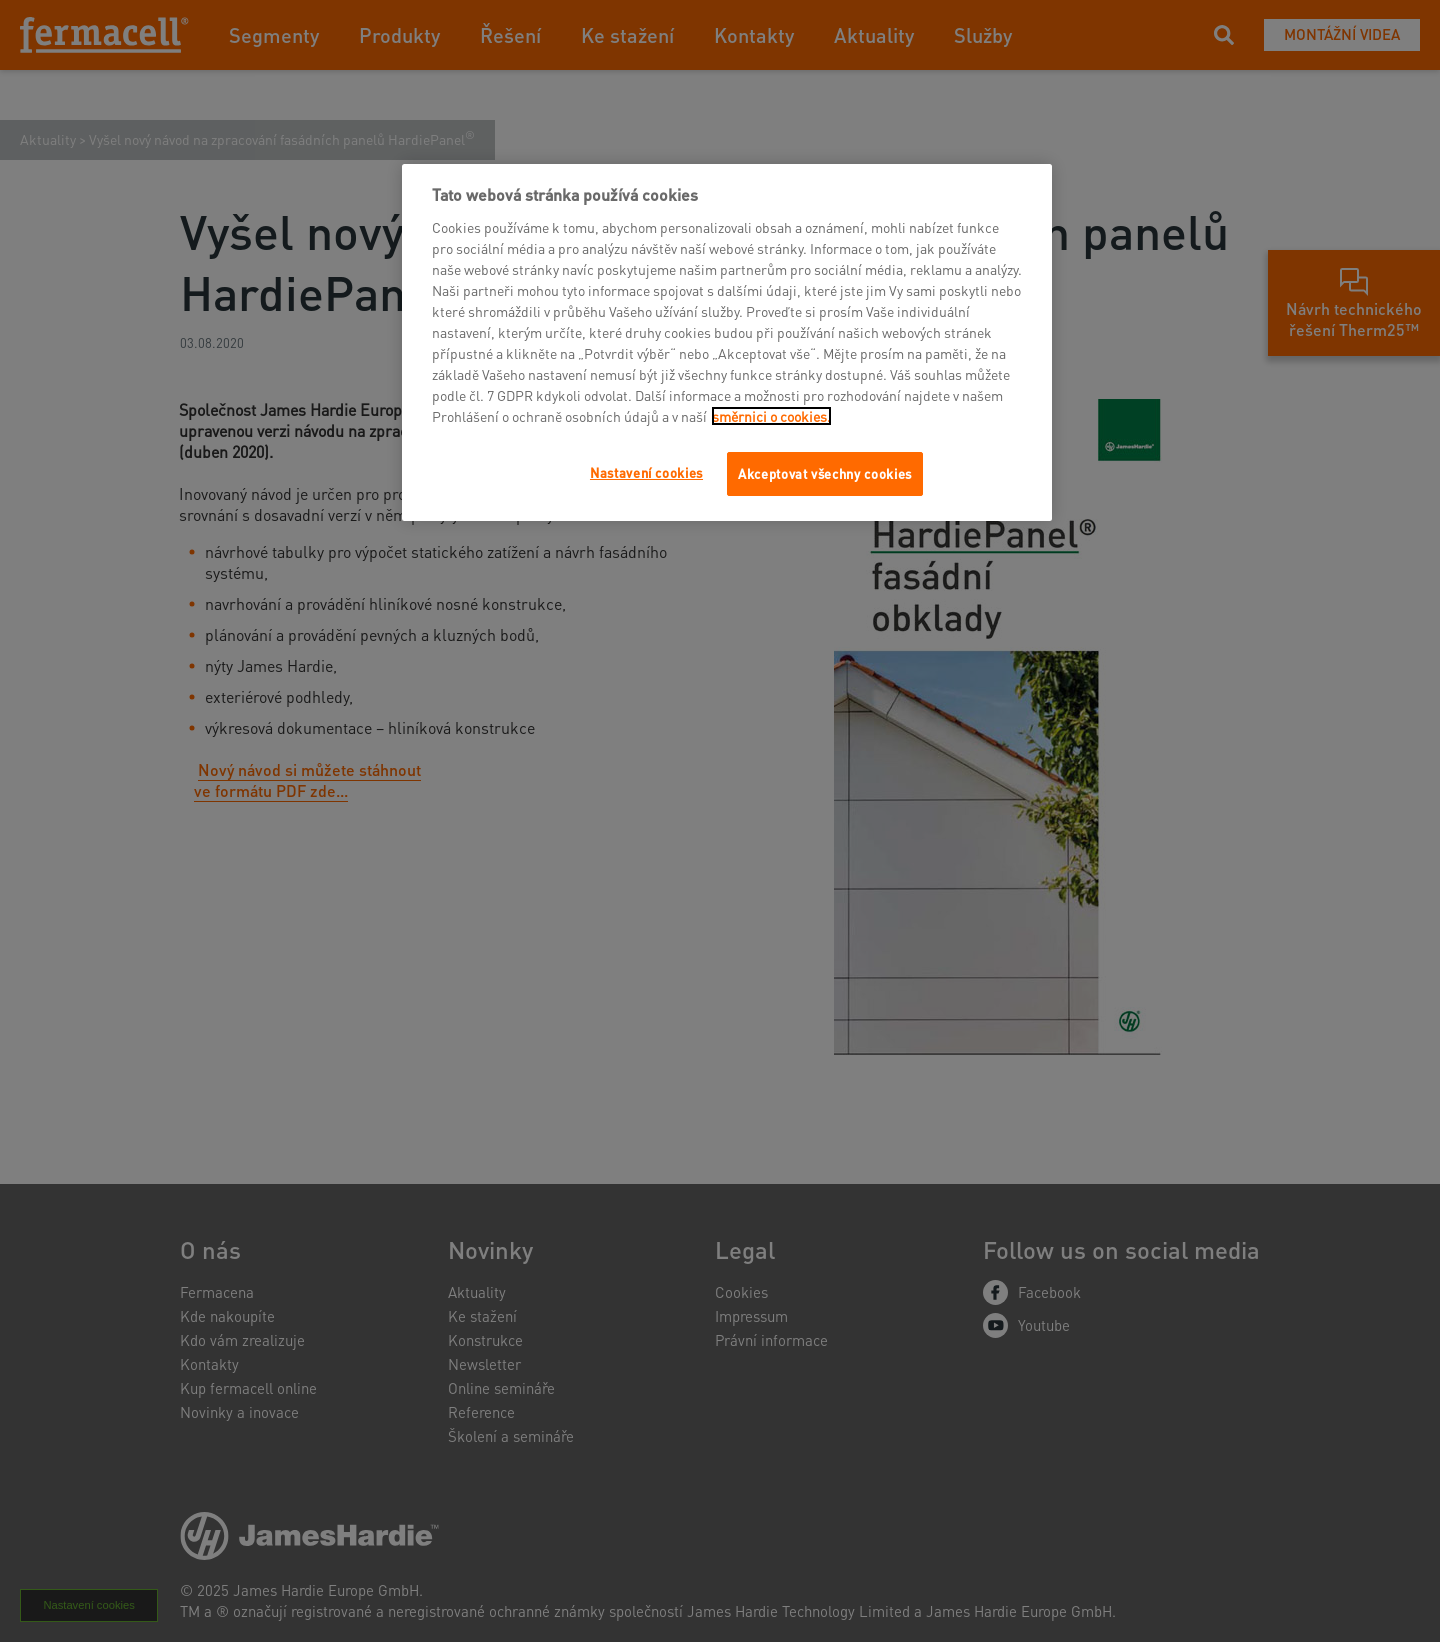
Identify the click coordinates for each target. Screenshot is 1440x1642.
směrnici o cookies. (771, 416)
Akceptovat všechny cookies (825, 473)
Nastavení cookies (646, 472)
